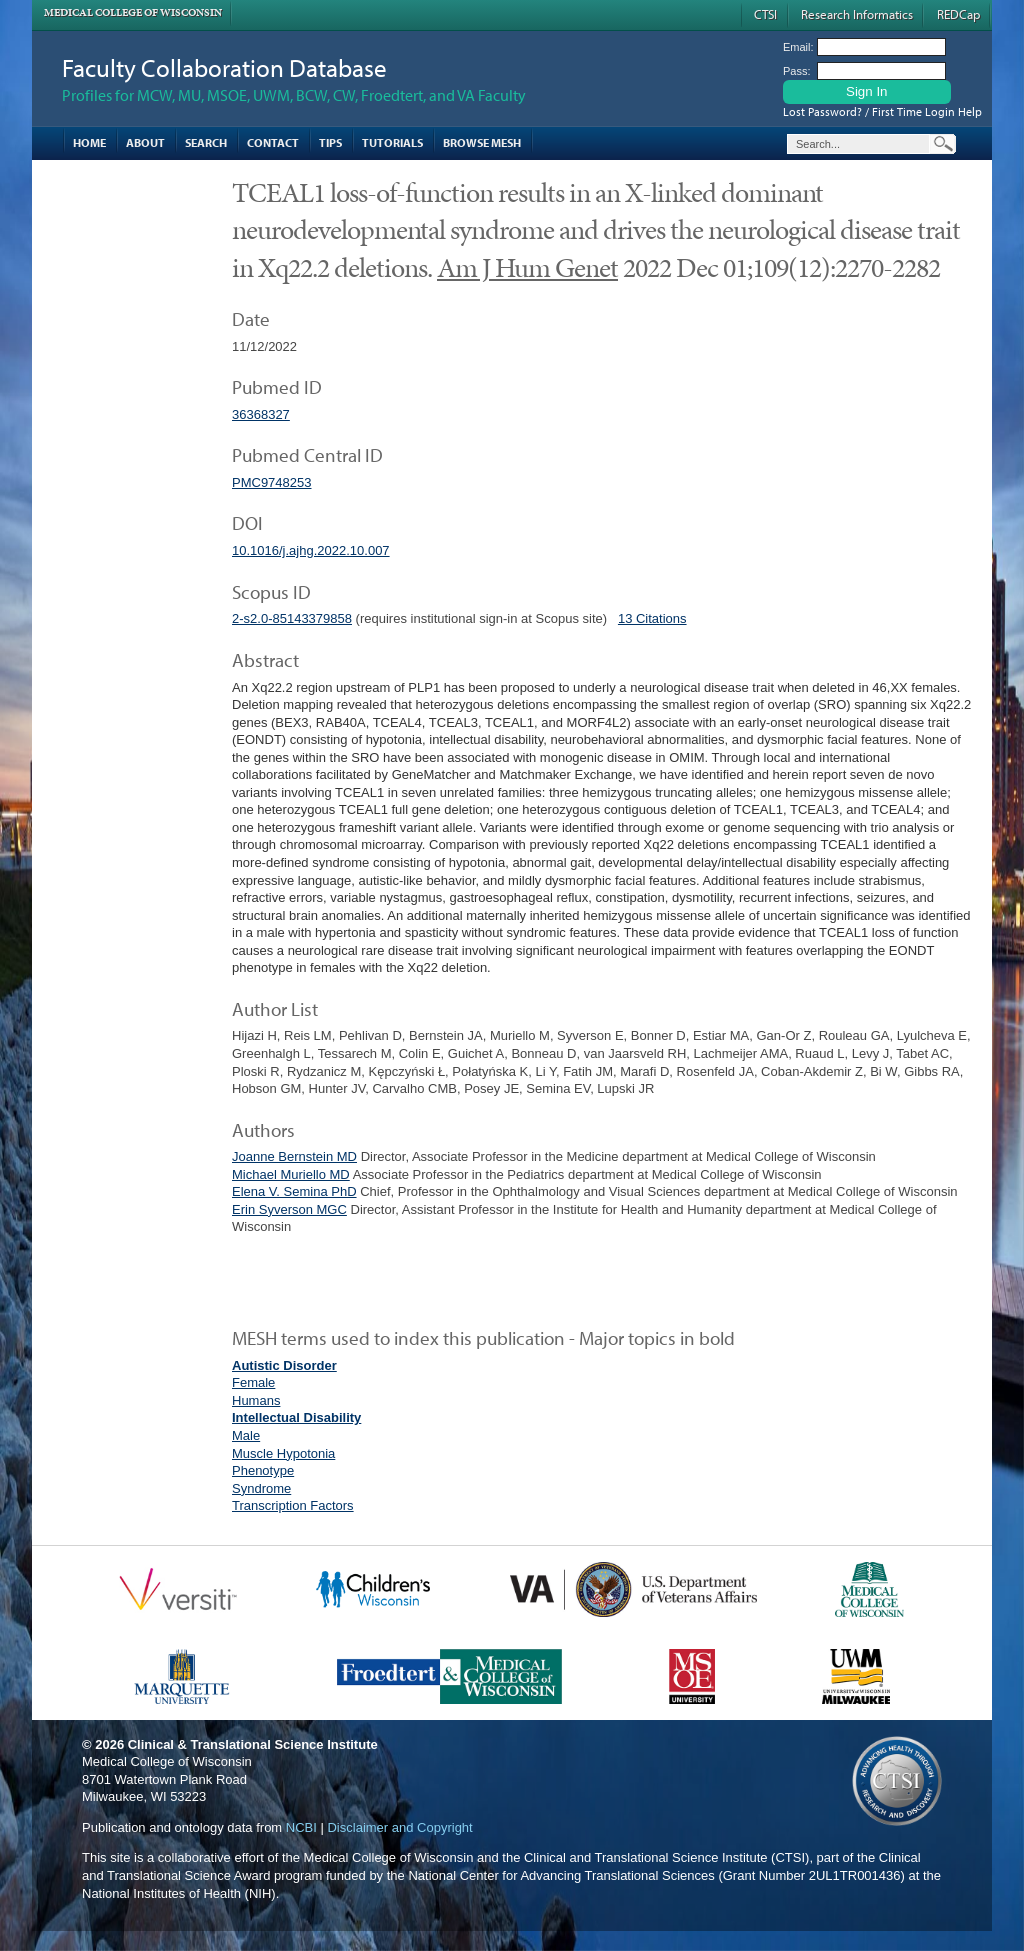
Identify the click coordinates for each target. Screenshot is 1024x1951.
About (145, 142)
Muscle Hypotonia (283, 1453)
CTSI (765, 14)
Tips (330, 142)
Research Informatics (857, 14)
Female (253, 1382)
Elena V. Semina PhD (294, 1191)
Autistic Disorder (284, 1365)
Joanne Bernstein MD (294, 1156)
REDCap (958, 14)
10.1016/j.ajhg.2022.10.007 (311, 550)
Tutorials (392, 142)
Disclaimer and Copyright (399, 1827)
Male (246, 1435)
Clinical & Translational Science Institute (253, 1744)
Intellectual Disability (296, 1417)
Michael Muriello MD (291, 1174)
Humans (256, 1400)
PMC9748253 (272, 482)
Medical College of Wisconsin (133, 12)
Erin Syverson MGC (289, 1209)
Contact (273, 142)
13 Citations (652, 618)
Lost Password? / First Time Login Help (882, 111)
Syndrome (261, 1488)
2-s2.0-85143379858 (292, 618)
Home (89, 142)
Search (206, 142)
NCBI (301, 1827)
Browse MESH (482, 142)
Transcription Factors (293, 1505)
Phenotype (263, 1470)
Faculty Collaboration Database (224, 67)
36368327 (261, 414)
